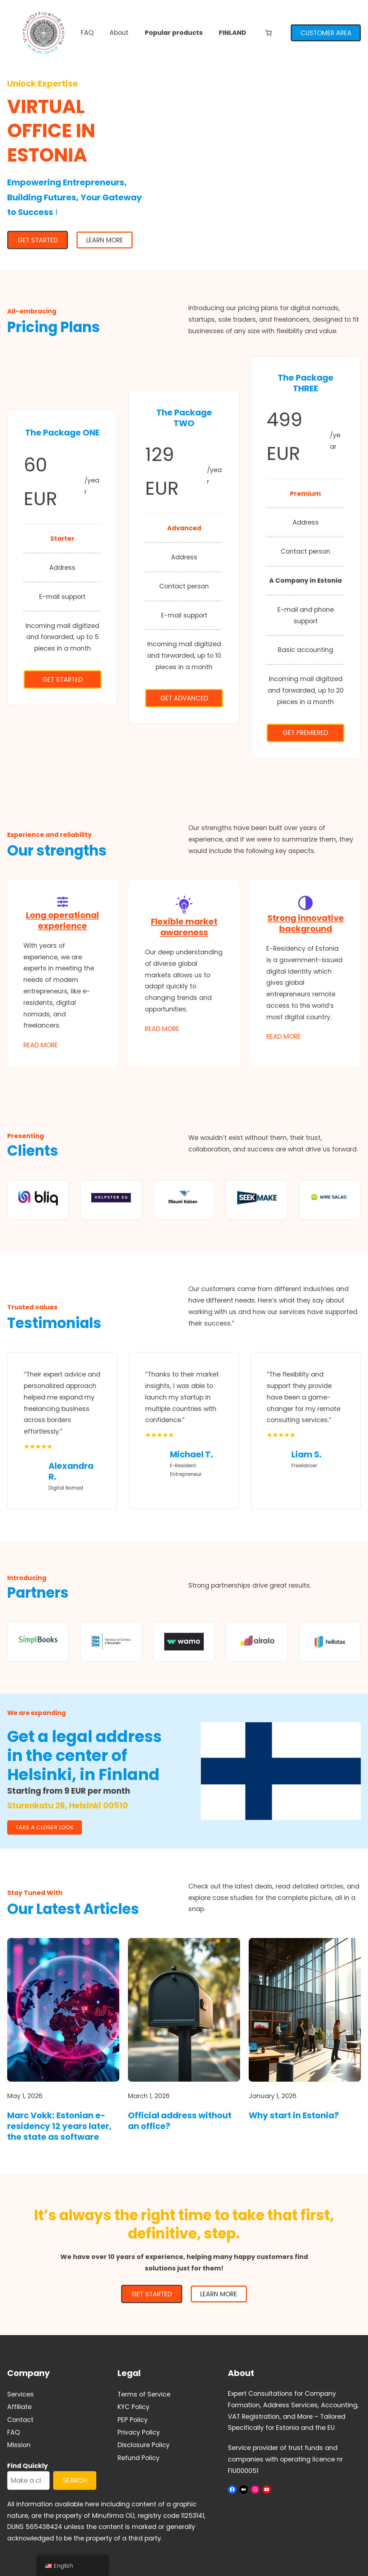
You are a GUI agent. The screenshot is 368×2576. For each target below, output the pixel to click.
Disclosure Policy (144, 2444)
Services (20, 2394)
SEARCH (75, 2480)
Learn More (104, 240)
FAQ (13, 2432)
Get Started (62, 679)
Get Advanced (184, 698)
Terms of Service (144, 2394)
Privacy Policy (139, 2432)
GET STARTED (38, 240)
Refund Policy (139, 2457)
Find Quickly (27, 2465)
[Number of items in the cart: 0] (268, 33)
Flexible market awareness (184, 927)
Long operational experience (62, 920)
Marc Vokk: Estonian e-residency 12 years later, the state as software (59, 2126)
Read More (40, 1045)
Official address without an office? (179, 2121)
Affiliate (19, 2406)
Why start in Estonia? (294, 2115)
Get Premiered (305, 732)
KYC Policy (134, 2406)
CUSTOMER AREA (325, 32)
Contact (20, 2419)
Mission (19, 2444)
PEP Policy (133, 2419)
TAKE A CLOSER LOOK (44, 1827)
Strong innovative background (305, 923)
